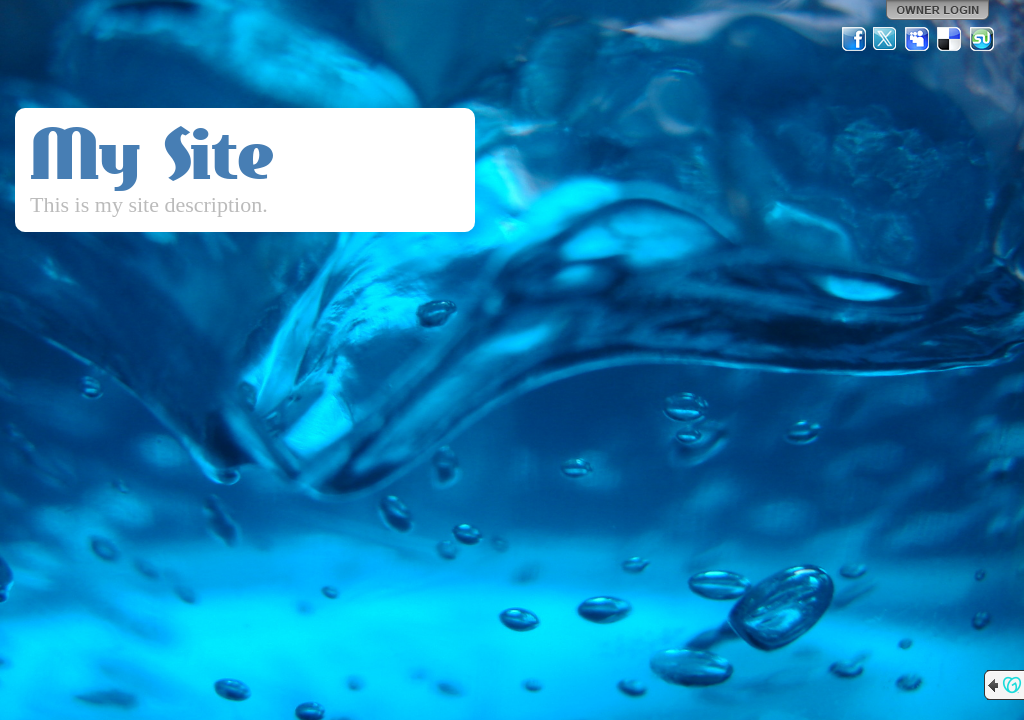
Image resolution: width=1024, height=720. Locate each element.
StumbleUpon (982, 39)
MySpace (918, 39)
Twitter (886, 39)
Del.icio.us (950, 39)
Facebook (854, 39)
